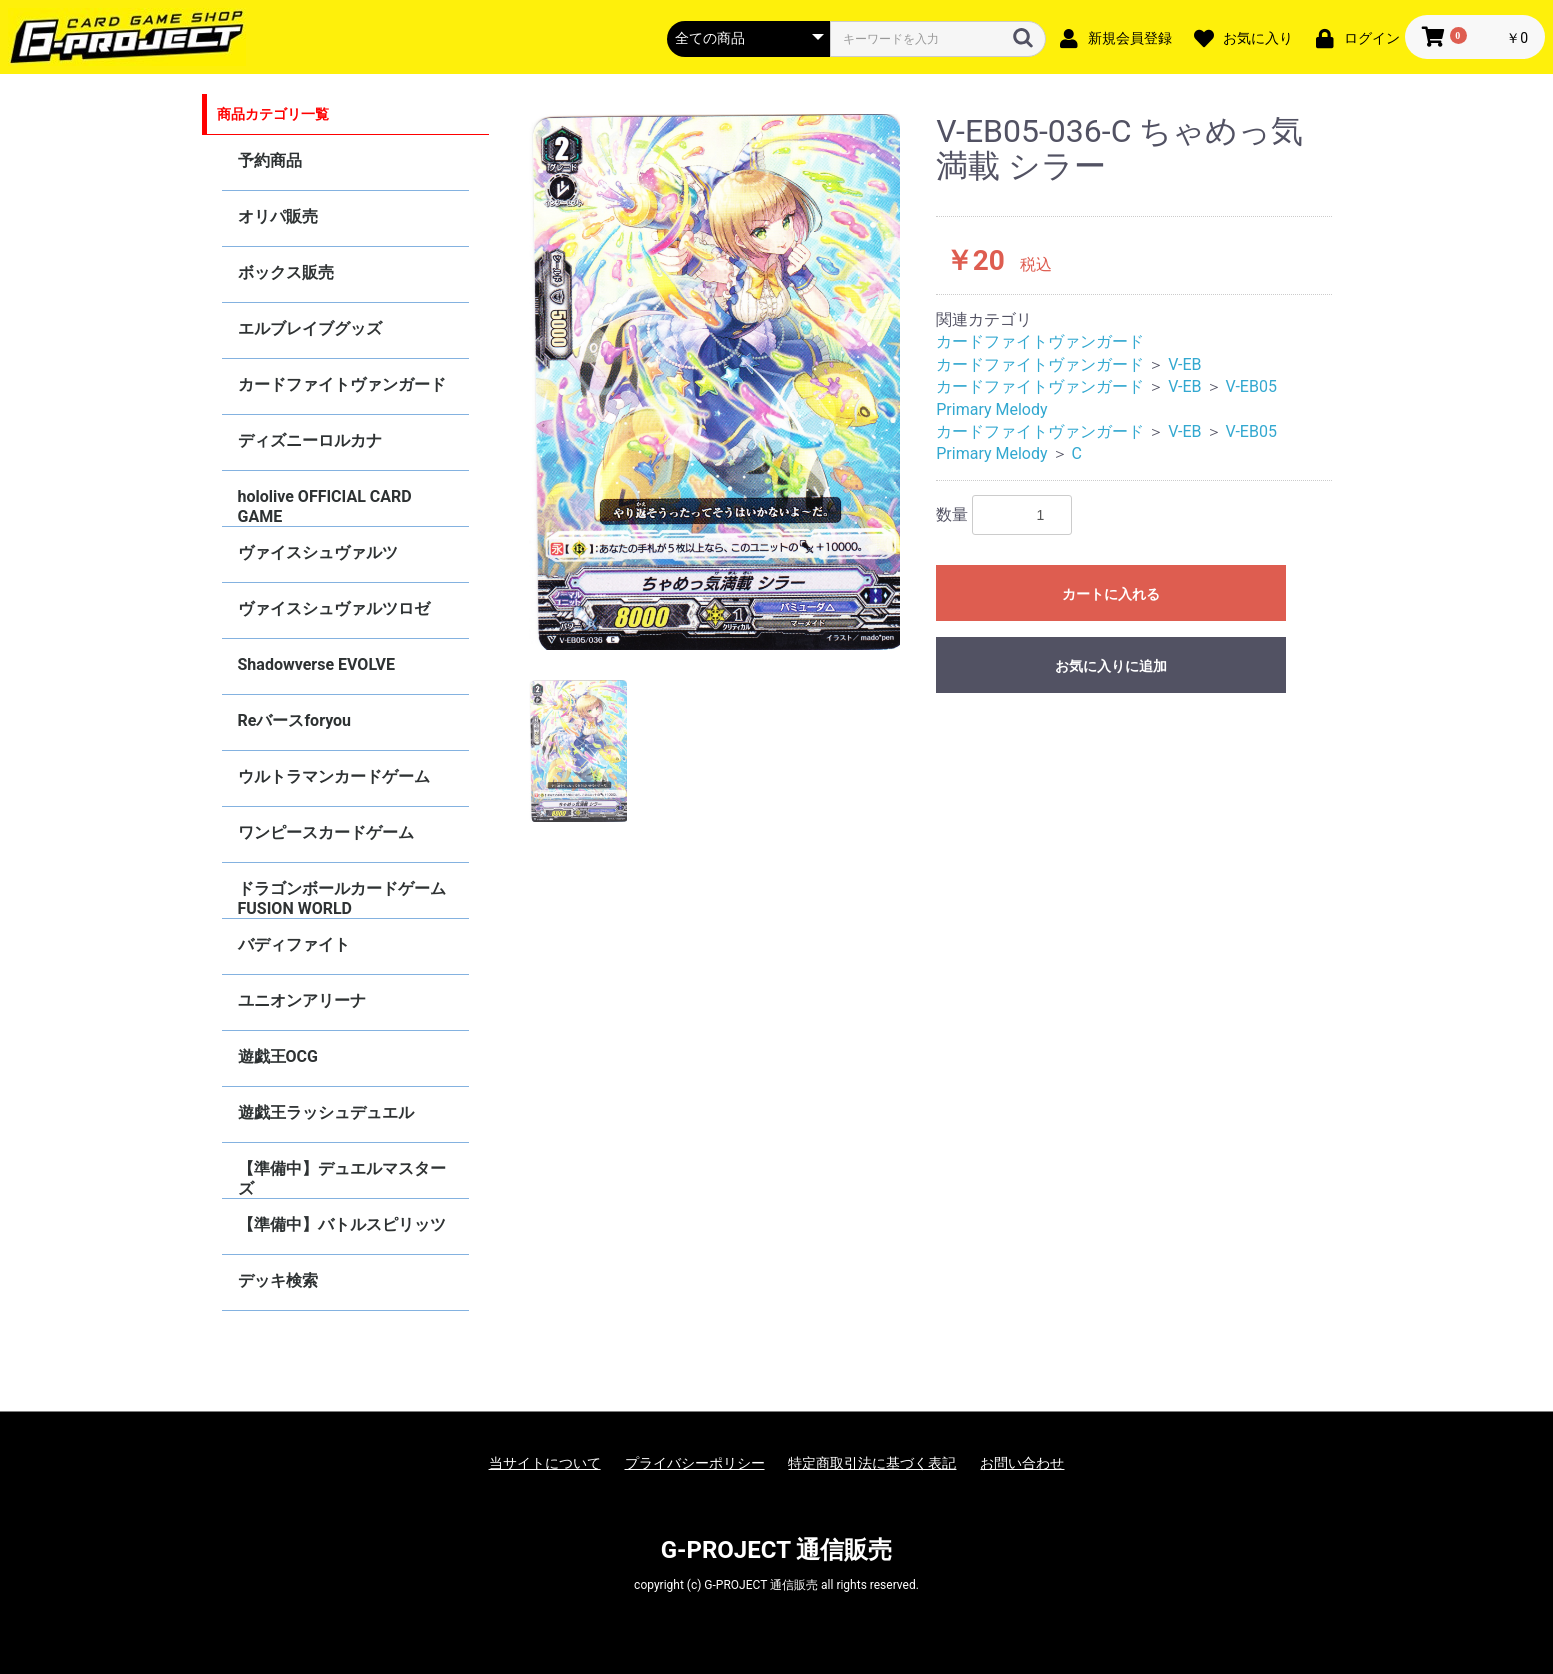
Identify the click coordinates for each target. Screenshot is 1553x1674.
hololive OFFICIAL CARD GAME (325, 506)
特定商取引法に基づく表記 (872, 1463)
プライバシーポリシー (695, 1463)
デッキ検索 (278, 1280)
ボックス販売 (286, 272)
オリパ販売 (278, 216)
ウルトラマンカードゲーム (334, 776)
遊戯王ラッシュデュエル (326, 1112)
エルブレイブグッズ (310, 328)
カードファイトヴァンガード (342, 384)
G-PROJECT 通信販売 (777, 1550)
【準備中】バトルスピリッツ (342, 1224)
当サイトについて (545, 1463)
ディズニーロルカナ (310, 440)
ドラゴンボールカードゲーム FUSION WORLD (342, 898)
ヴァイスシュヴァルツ (318, 552)
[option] (715, 382)
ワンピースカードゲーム (326, 832)
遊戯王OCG (278, 1056)
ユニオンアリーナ (302, 1000)
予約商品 (270, 160)
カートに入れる (1111, 594)
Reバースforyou (295, 720)
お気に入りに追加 (1111, 666)
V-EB (1184, 364)
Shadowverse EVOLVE (316, 664)
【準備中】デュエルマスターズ (342, 1178)
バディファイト (294, 944)
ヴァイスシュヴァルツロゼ (334, 608)
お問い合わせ (1022, 1463)
